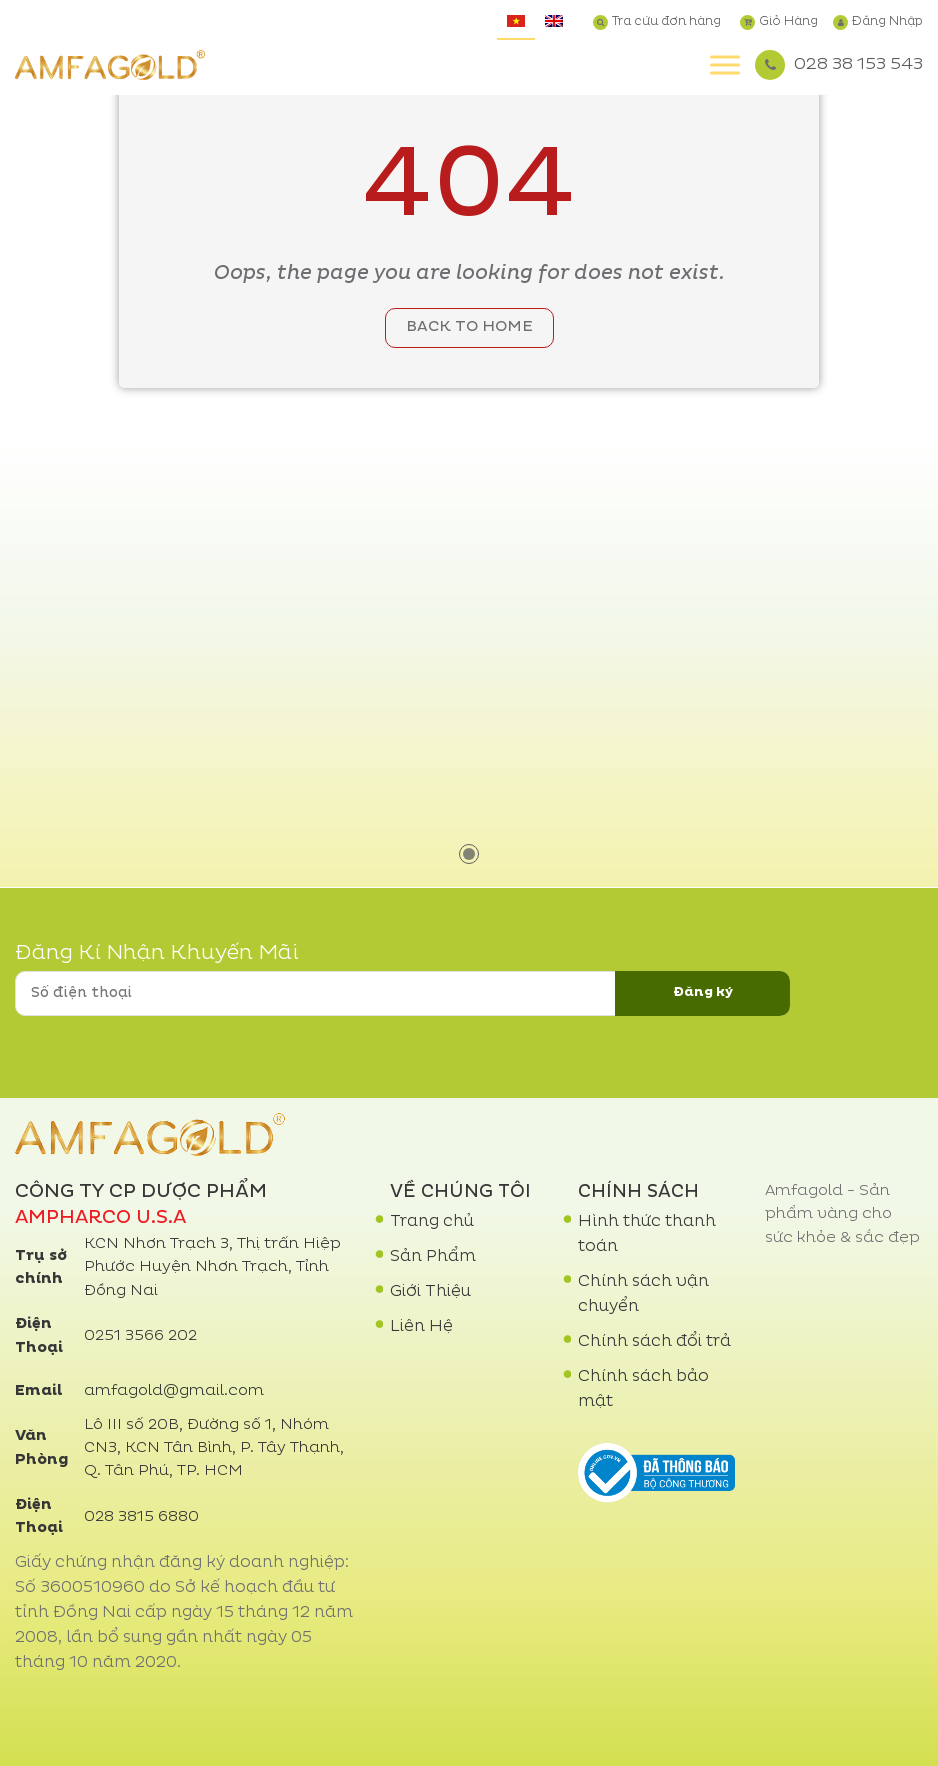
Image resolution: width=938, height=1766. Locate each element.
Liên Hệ (421, 1327)
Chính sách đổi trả (654, 1342)
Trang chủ (432, 1222)
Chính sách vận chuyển (643, 1294)
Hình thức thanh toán (647, 1234)
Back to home (469, 327)
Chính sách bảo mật (643, 1389)
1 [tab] (469, 854)
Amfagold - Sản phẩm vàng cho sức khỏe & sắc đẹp (842, 1215)
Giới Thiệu (430, 1292)
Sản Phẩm (433, 1257)
